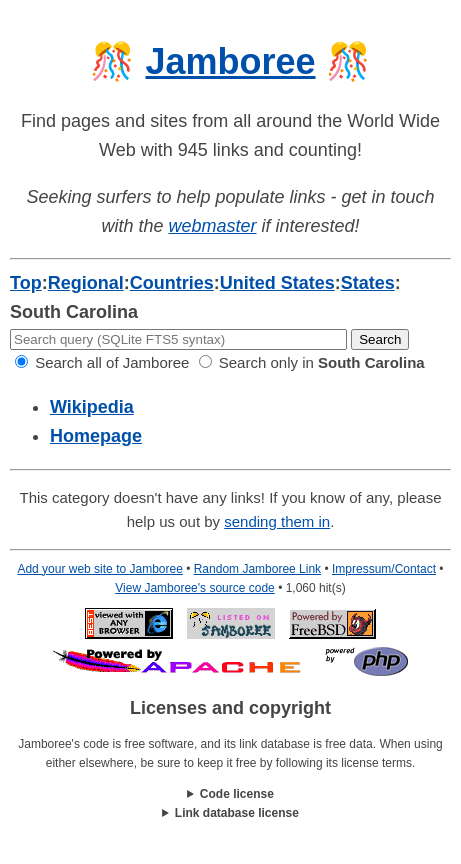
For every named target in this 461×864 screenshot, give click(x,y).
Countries (172, 283)
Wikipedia (92, 407)
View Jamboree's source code (195, 588)
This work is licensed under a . (230, 813)
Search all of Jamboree (102, 362)
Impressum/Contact (384, 569)
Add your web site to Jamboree (99, 569)
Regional (86, 283)
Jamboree (230, 61)
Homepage (96, 436)
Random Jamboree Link (257, 569)
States (368, 283)
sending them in (277, 521)
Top (26, 283)
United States (277, 283)
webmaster (212, 226)
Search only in (312, 362)
